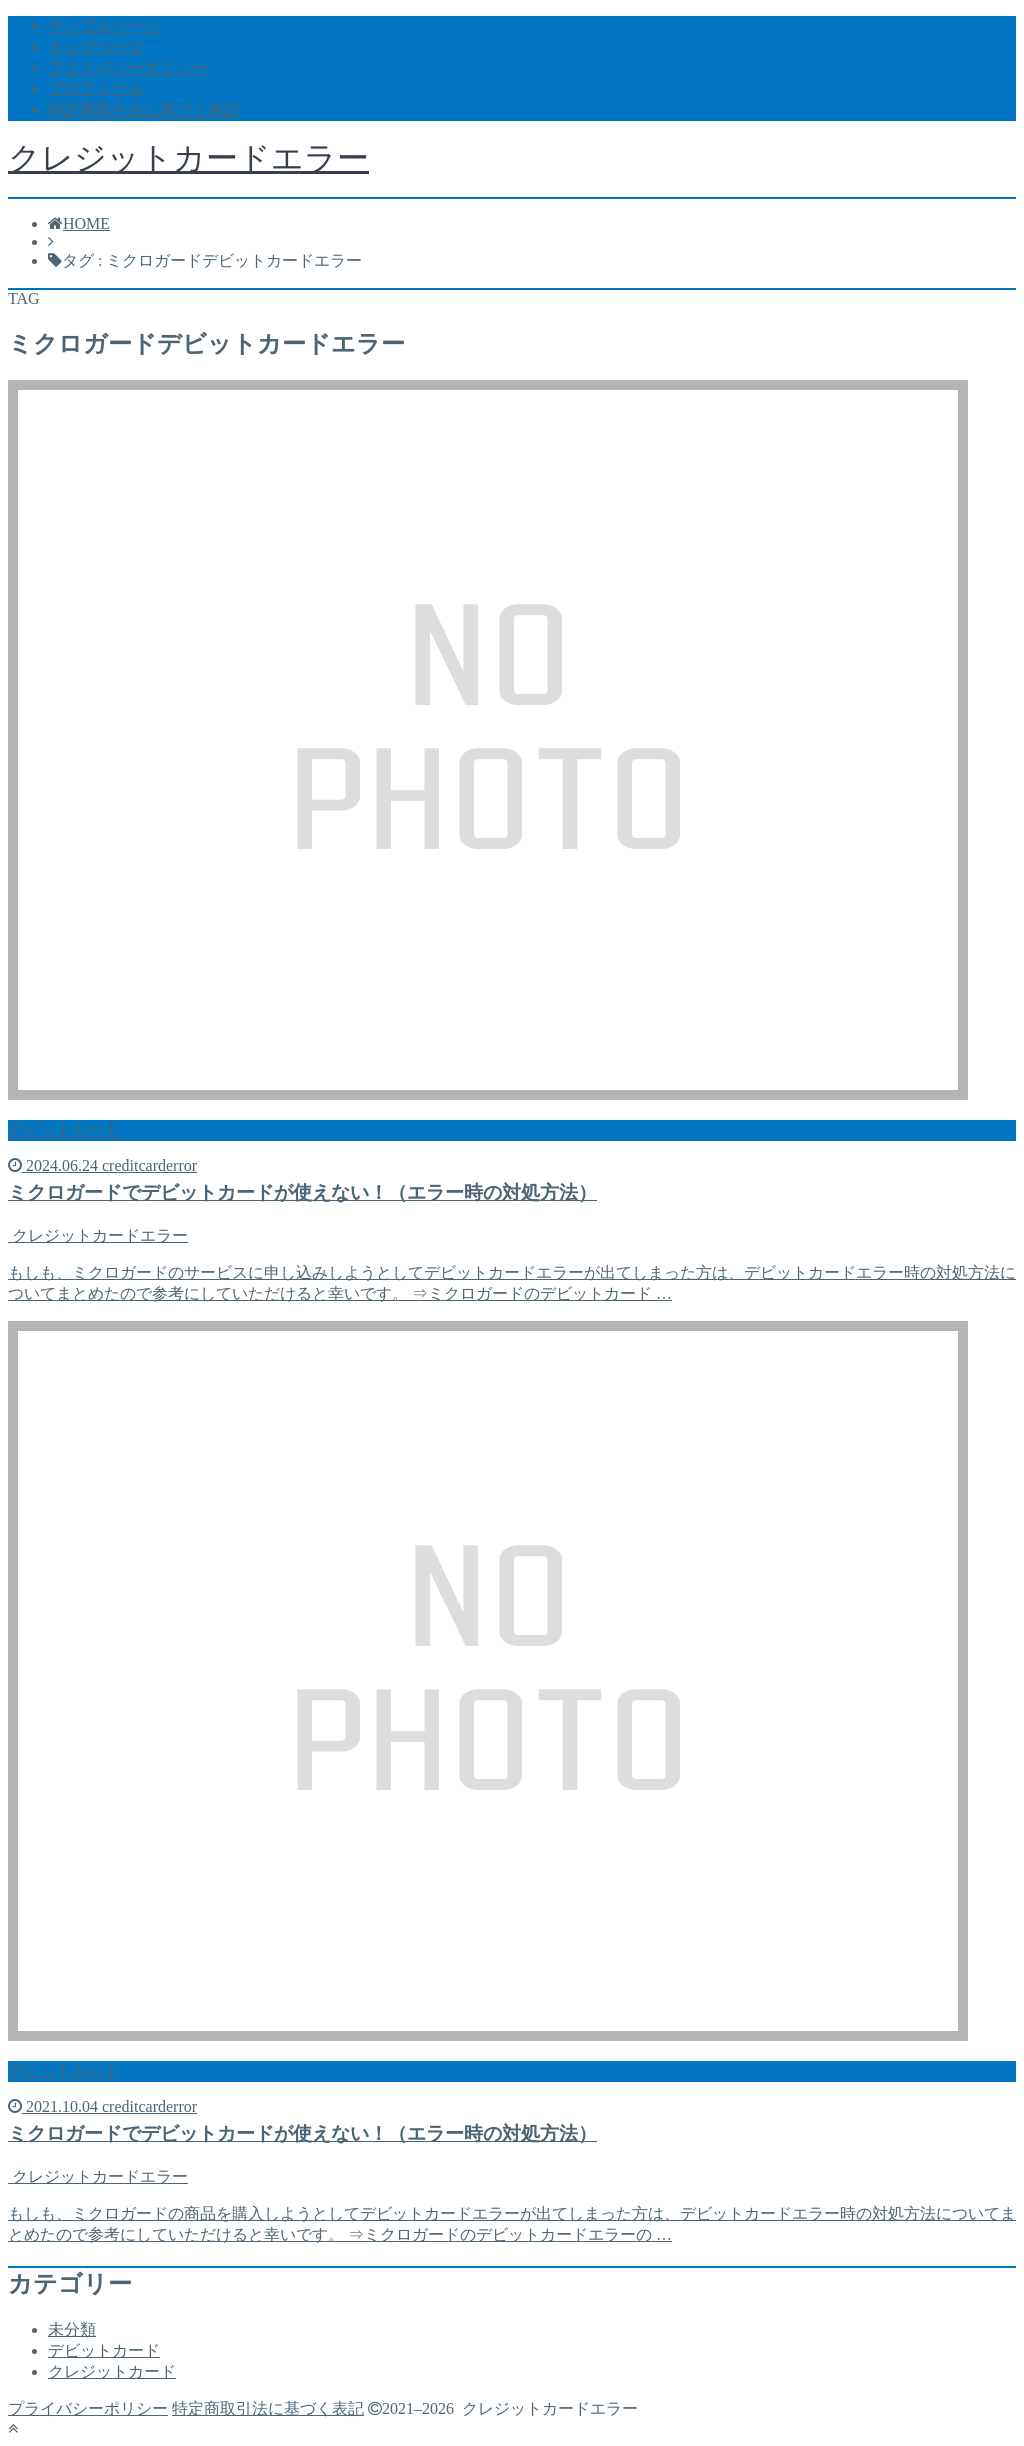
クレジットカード (112, 2371)
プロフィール (96, 88)
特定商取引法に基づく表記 (144, 109)
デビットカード (104, 2350)
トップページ (96, 46)
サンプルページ (104, 25)
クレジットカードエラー (188, 158)
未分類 (72, 2329)
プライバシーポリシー (128, 67)
